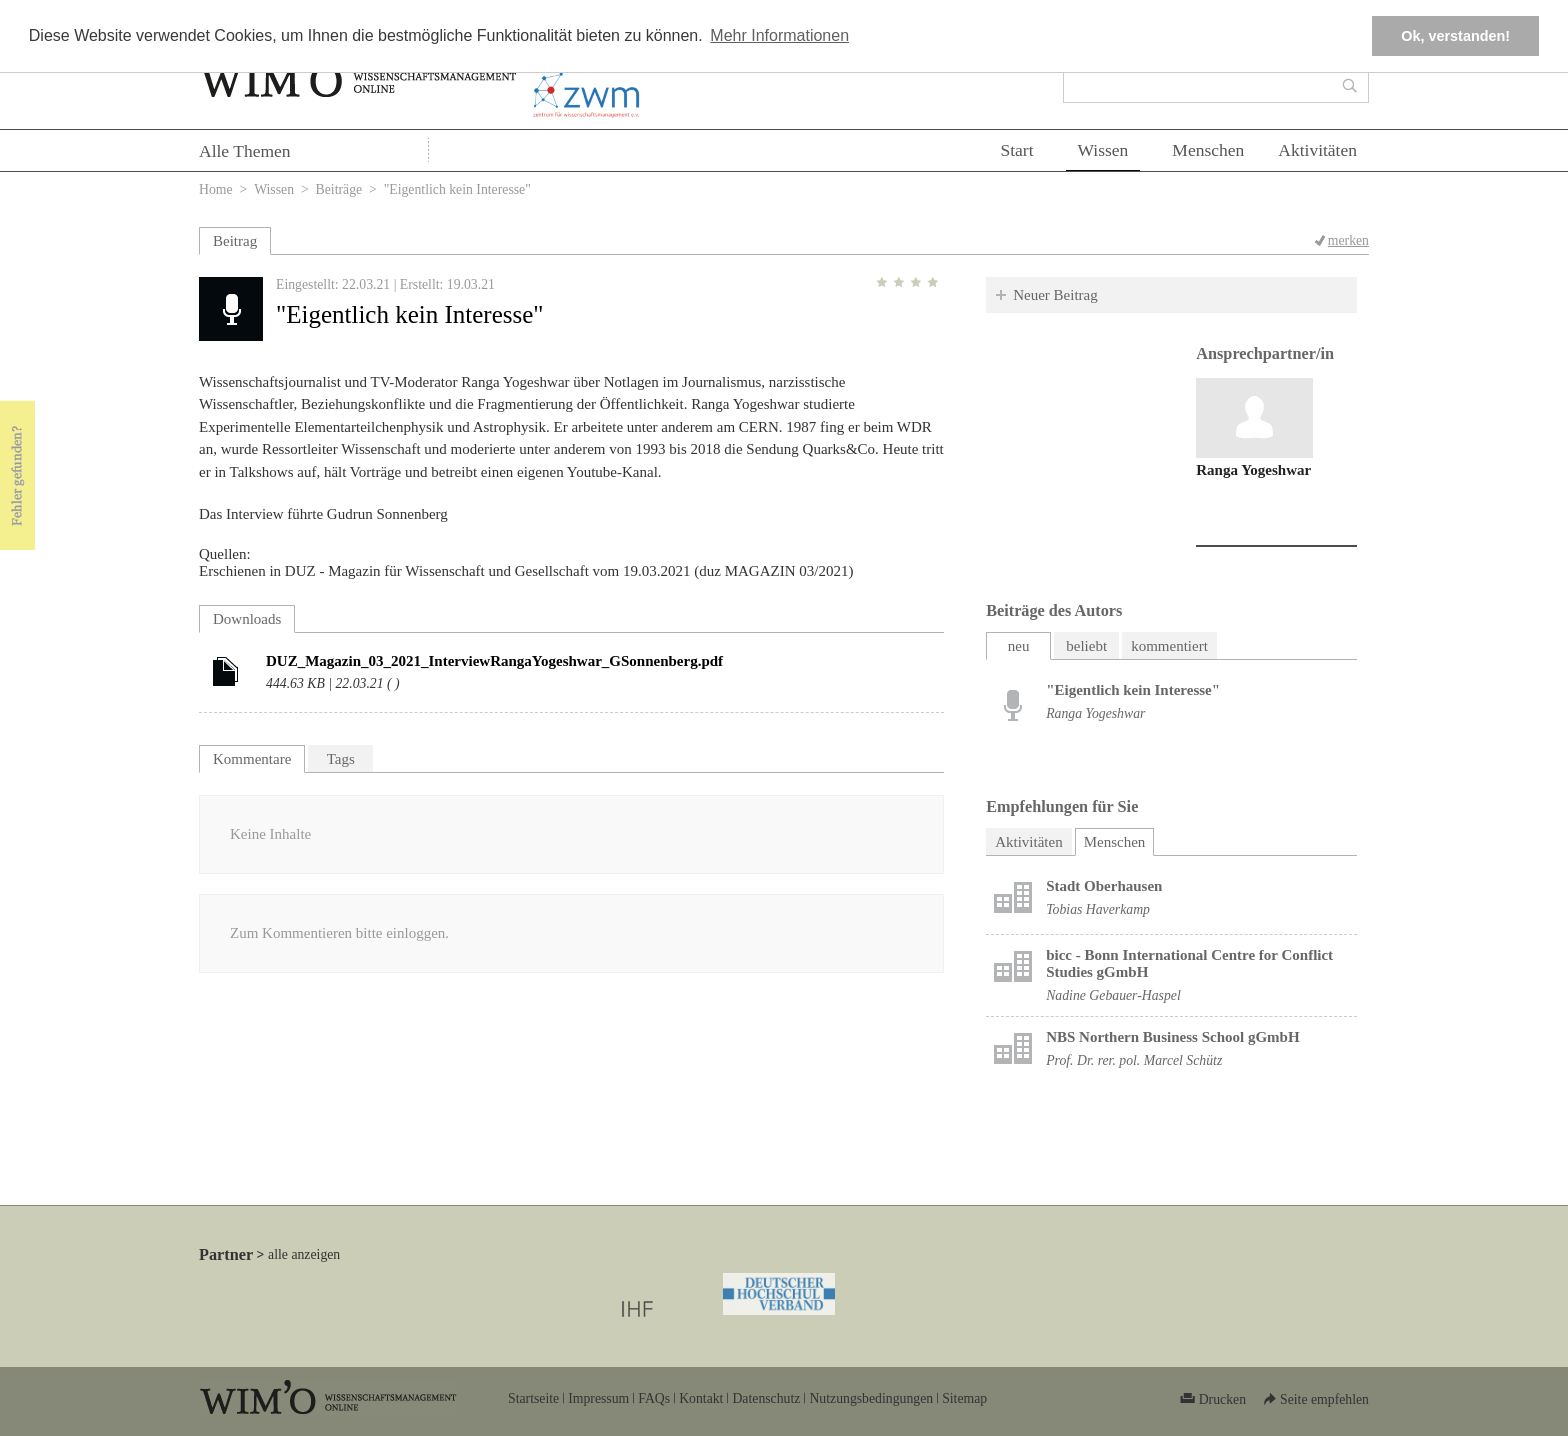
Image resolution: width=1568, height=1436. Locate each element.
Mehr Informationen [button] (779, 35)
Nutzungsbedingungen (871, 1398)
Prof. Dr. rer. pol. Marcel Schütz (1134, 1060)
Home (216, 189)
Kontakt (701, 1398)
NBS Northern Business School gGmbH (1172, 1037)
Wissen (1103, 150)
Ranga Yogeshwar (1253, 470)
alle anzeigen (304, 1254)
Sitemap (964, 1398)
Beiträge (339, 189)
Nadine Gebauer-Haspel (1113, 995)
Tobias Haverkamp (1098, 909)
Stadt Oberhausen (1104, 886)
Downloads (247, 619)
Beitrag (235, 241)
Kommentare (252, 759)
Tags (341, 759)
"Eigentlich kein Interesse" (1133, 690)
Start (1016, 150)
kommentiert (1169, 646)
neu (1019, 646)
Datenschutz (766, 1398)
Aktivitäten (1317, 150)
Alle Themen (245, 151)
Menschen (1208, 150)
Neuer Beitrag (1055, 295)
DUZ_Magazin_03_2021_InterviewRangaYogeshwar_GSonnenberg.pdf (494, 661)
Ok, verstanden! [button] (1455, 36)
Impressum (598, 1398)
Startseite (533, 1398)
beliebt (1086, 646)
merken (1348, 240)
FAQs (654, 1398)
